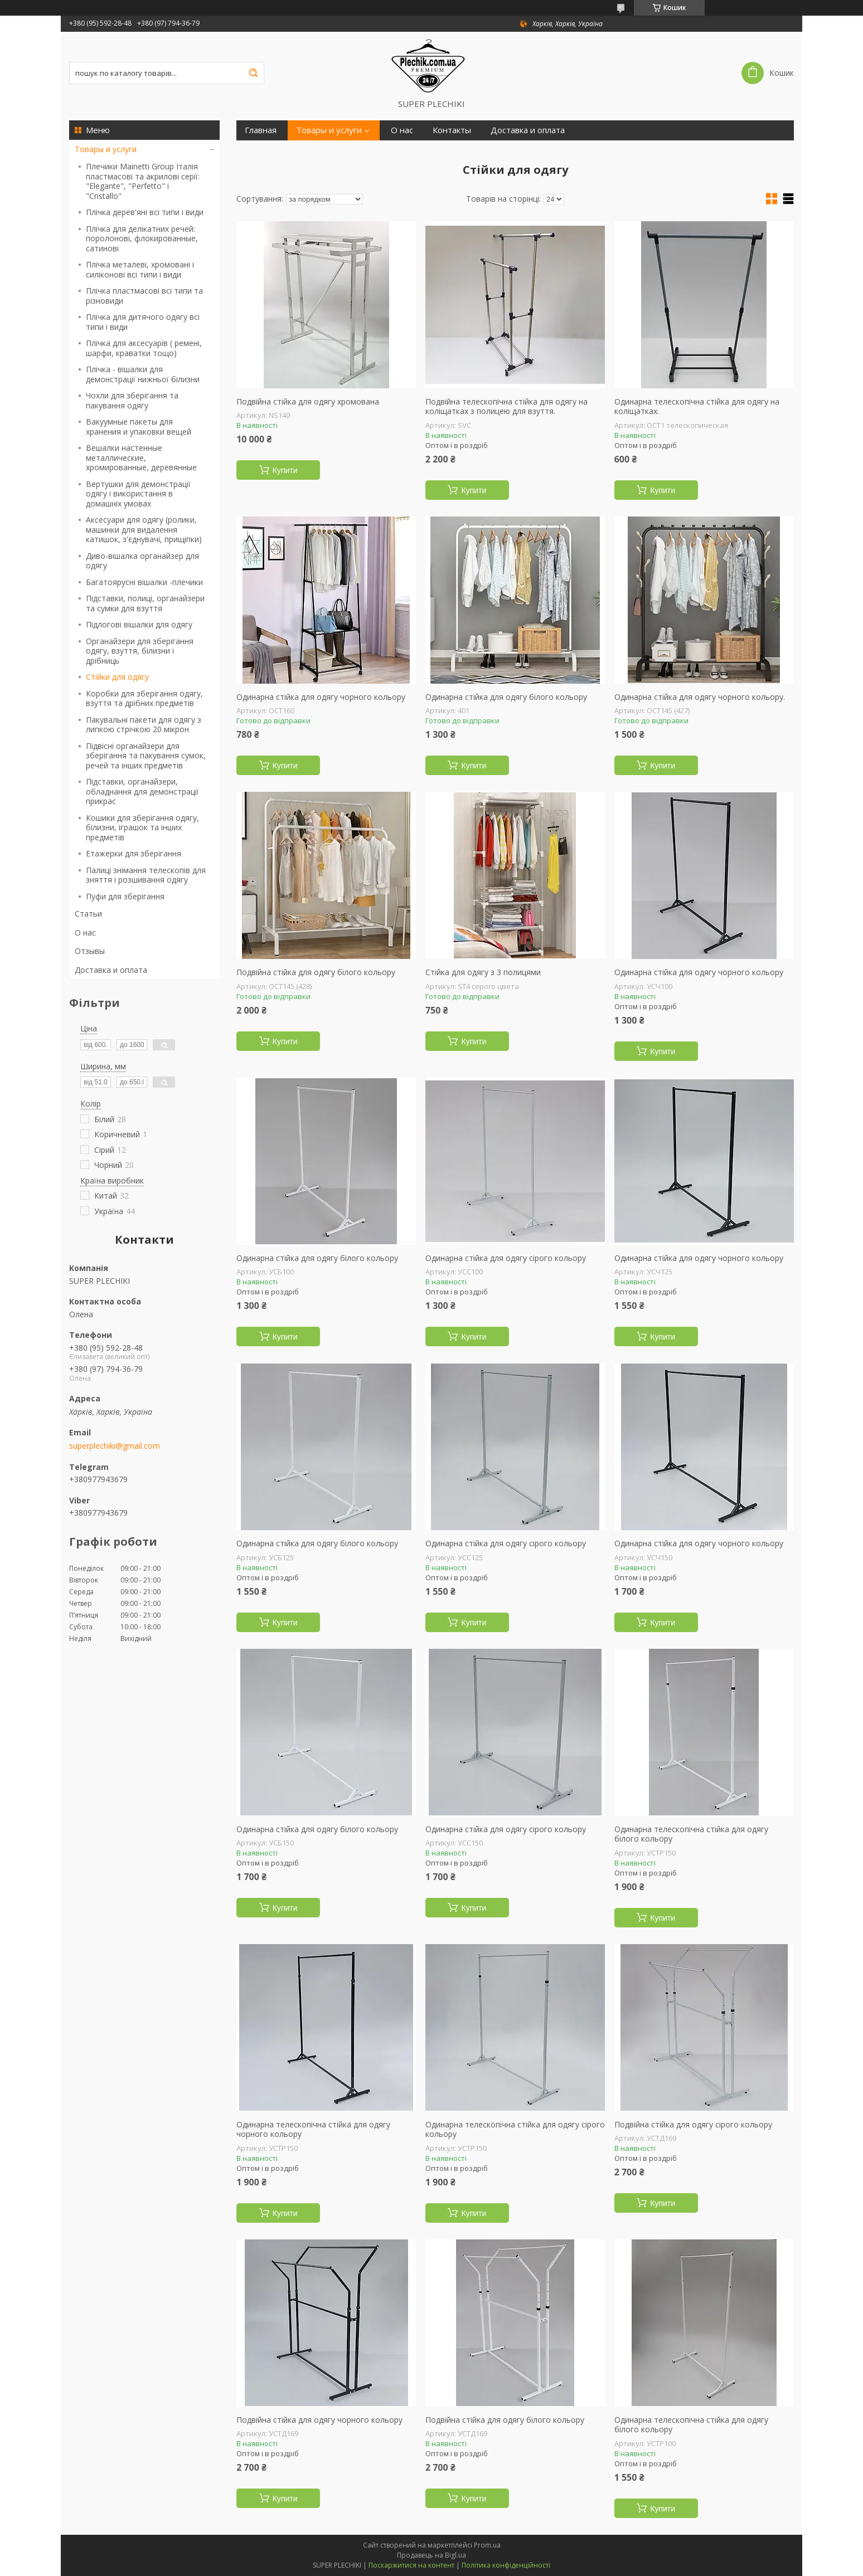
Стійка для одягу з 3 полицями (483, 972)
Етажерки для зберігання (133, 853)
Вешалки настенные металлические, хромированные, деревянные (141, 457)
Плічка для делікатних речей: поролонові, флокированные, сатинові (142, 238)
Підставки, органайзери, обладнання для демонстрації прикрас (142, 791)
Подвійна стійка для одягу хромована (307, 402)
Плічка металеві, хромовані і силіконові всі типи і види (140, 269)
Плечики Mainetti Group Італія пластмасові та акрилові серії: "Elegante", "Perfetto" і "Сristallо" (143, 181)
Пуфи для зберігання (125, 896)
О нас (85, 932)
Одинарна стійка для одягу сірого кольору (505, 1258)
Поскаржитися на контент (411, 2565)
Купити (285, 470)
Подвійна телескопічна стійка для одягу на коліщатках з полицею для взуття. (506, 406)
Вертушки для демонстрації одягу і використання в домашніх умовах (138, 494)
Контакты (452, 130)
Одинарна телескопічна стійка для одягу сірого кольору (515, 2129)
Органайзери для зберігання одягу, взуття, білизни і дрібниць (139, 651)
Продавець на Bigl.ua (431, 2555)
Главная (261, 130)
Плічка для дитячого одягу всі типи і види (143, 321)
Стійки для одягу (117, 676)
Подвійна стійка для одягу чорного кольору (319, 2420)
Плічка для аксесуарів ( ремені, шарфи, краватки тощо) (144, 348)
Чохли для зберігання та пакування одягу (132, 400)
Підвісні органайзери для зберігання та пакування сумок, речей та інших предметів (146, 756)
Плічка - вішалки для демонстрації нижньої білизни (143, 374)
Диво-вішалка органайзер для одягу (142, 561)
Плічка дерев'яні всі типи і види (144, 212)
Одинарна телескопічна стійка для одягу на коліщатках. (696, 406)
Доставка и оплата (111, 970)
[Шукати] (253, 73)
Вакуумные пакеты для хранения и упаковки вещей (138, 426)
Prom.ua (487, 2545)
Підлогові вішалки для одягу (139, 624)
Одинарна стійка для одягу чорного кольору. (699, 697)
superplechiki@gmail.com (114, 1446)
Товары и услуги (106, 149)
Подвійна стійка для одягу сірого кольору (693, 2125)
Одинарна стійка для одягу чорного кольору (320, 697)
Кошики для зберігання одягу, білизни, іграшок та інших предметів (142, 827)
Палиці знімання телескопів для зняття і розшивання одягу (146, 875)
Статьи (88, 913)
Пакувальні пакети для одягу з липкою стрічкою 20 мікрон (143, 724)
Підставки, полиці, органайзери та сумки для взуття (145, 603)
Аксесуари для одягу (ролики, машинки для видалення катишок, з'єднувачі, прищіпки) (144, 529)
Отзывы (90, 951)
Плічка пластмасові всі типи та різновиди (144, 295)
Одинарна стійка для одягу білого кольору (506, 697)
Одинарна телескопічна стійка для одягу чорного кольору (313, 2129)
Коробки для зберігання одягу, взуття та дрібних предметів (144, 698)
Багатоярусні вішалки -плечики (144, 582)
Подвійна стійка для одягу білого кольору (315, 972)
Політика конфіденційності (506, 2565)
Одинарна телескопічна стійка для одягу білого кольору (691, 1834)
